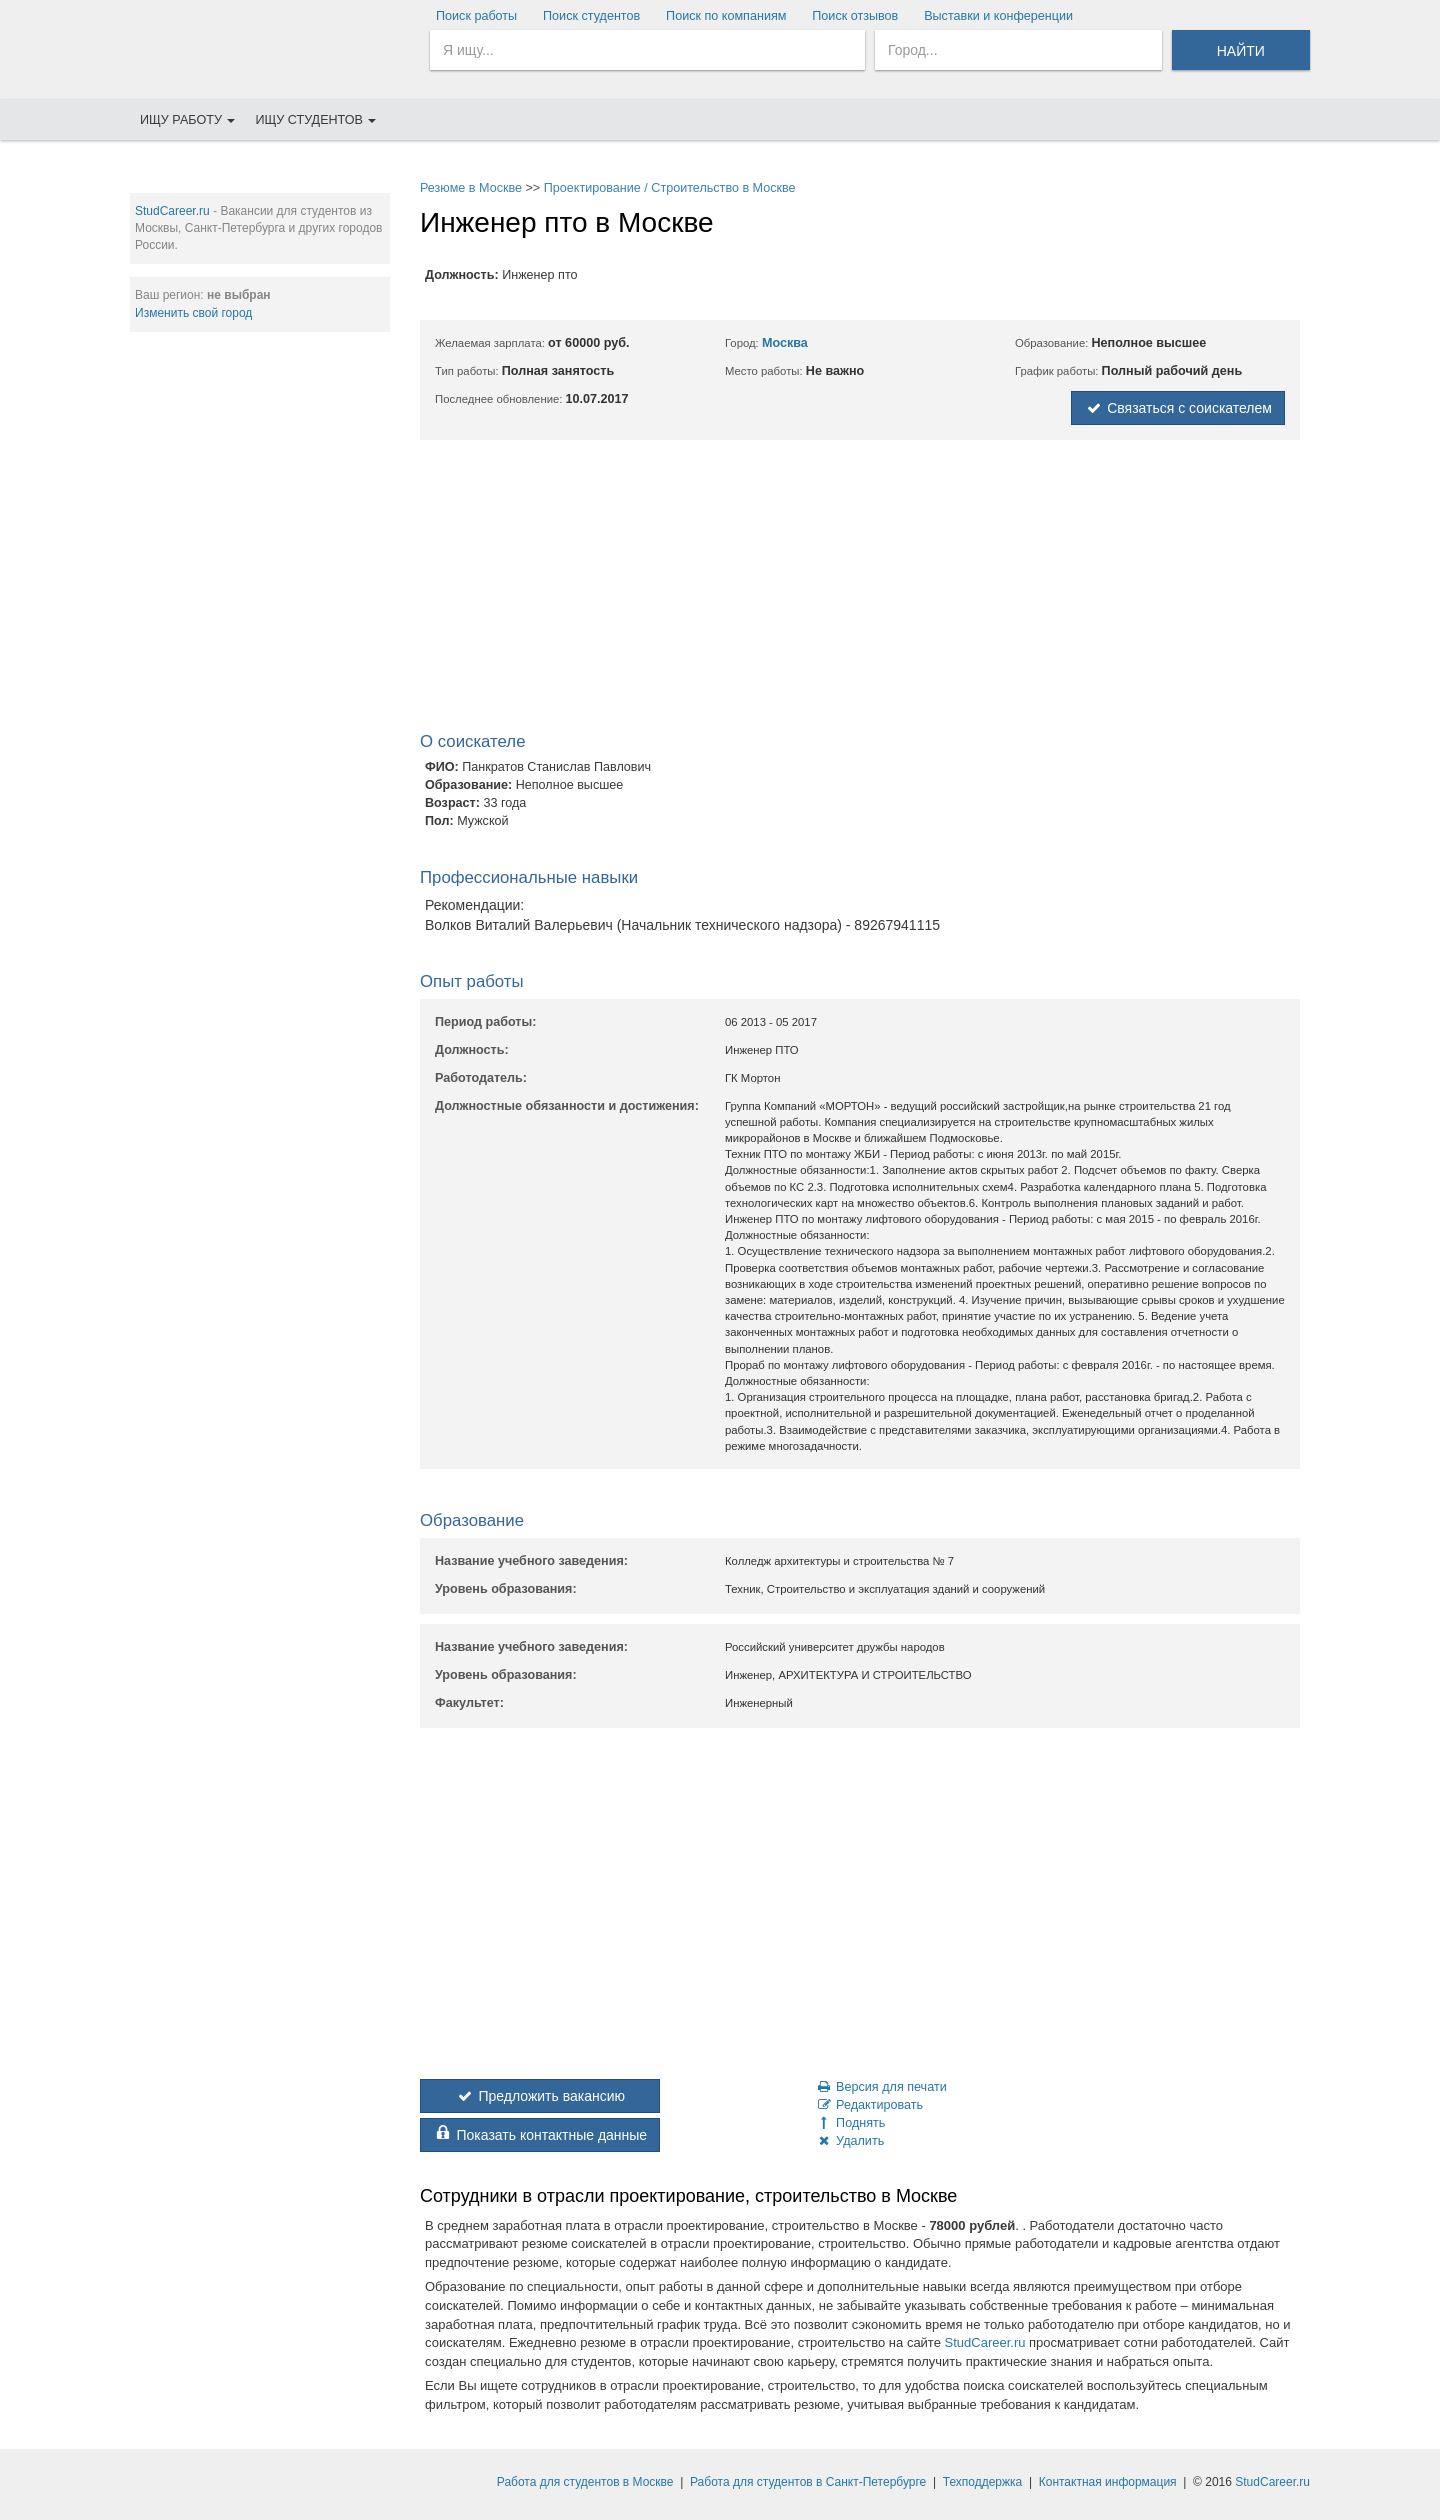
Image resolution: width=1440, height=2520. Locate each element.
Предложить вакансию (540, 2096)
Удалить (849, 2141)
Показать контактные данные (540, 2135)
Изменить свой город (193, 313)
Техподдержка (983, 2482)
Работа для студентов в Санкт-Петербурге (808, 2482)
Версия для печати (881, 2087)
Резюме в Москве (471, 188)
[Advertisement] (260, 651)
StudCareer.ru (172, 211)
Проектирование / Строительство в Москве (670, 188)
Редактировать (869, 2105)
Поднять (850, 2123)
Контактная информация (1108, 2482)
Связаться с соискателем (1178, 408)
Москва (785, 343)
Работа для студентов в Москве (585, 2482)
